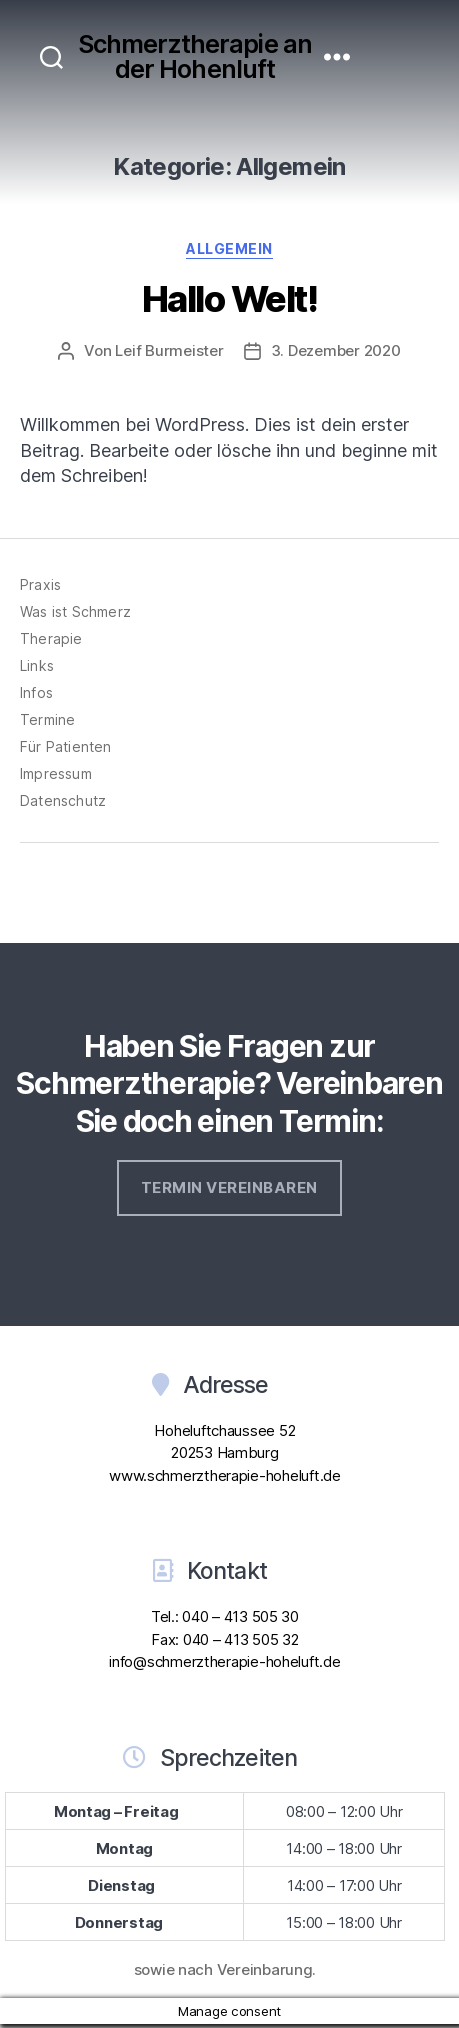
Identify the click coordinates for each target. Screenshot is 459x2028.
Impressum (56, 773)
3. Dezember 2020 (336, 350)
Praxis (40, 584)
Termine (47, 719)
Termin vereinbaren (229, 1187)
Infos (36, 692)
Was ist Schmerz (75, 611)
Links (37, 665)
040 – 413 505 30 (240, 1616)
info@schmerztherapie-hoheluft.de (224, 1661)
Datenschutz (63, 800)
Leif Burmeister (169, 350)
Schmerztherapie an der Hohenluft (195, 57)
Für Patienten (66, 746)
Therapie (51, 638)
